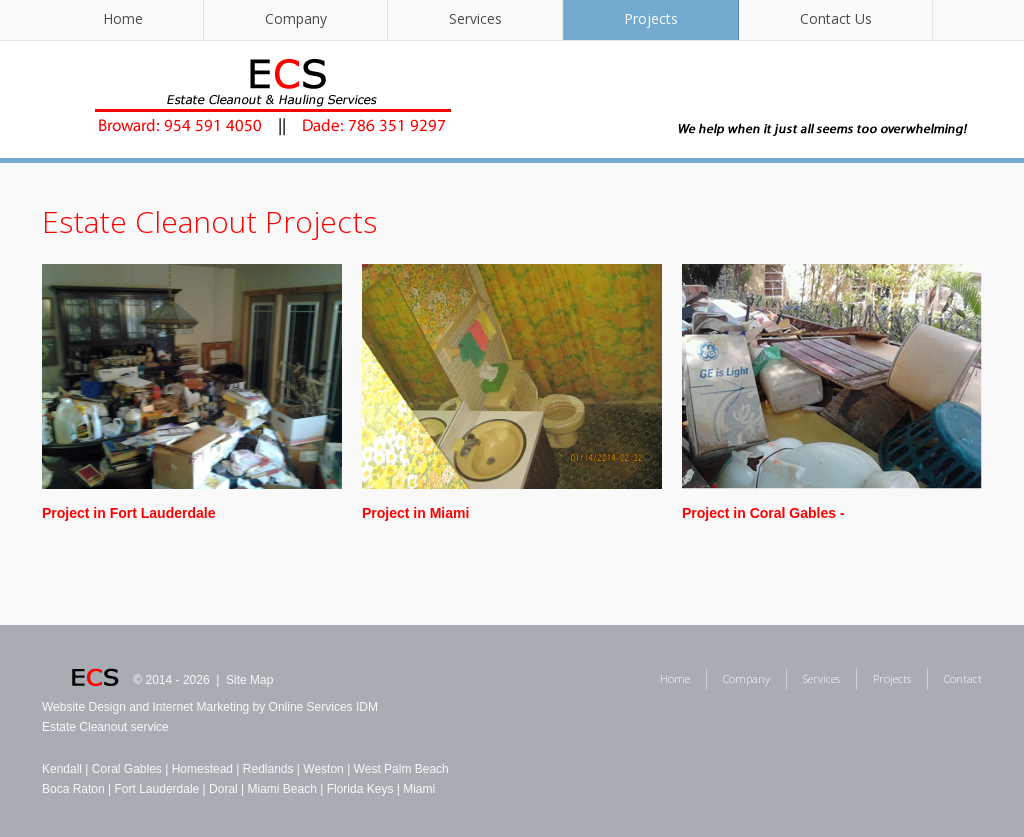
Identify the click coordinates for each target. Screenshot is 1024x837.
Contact (963, 678)
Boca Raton (73, 789)
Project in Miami (415, 513)
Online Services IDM (323, 707)
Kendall (62, 769)
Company (296, 18)
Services (475, 18)
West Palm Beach (401, 769)
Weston (323, 769)
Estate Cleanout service (105, 727)
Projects (651, 18)
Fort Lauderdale (157, 789)
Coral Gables (127, 769)
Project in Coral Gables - (763, 513)
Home (123, 18)
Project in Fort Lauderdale (128, 513)
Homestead (202, 769)
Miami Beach (282, 789)
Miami (419, 789)
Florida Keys (360, 789)
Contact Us (836, 18)
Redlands (268, 769)
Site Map (249, 680)
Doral (223, 789)
